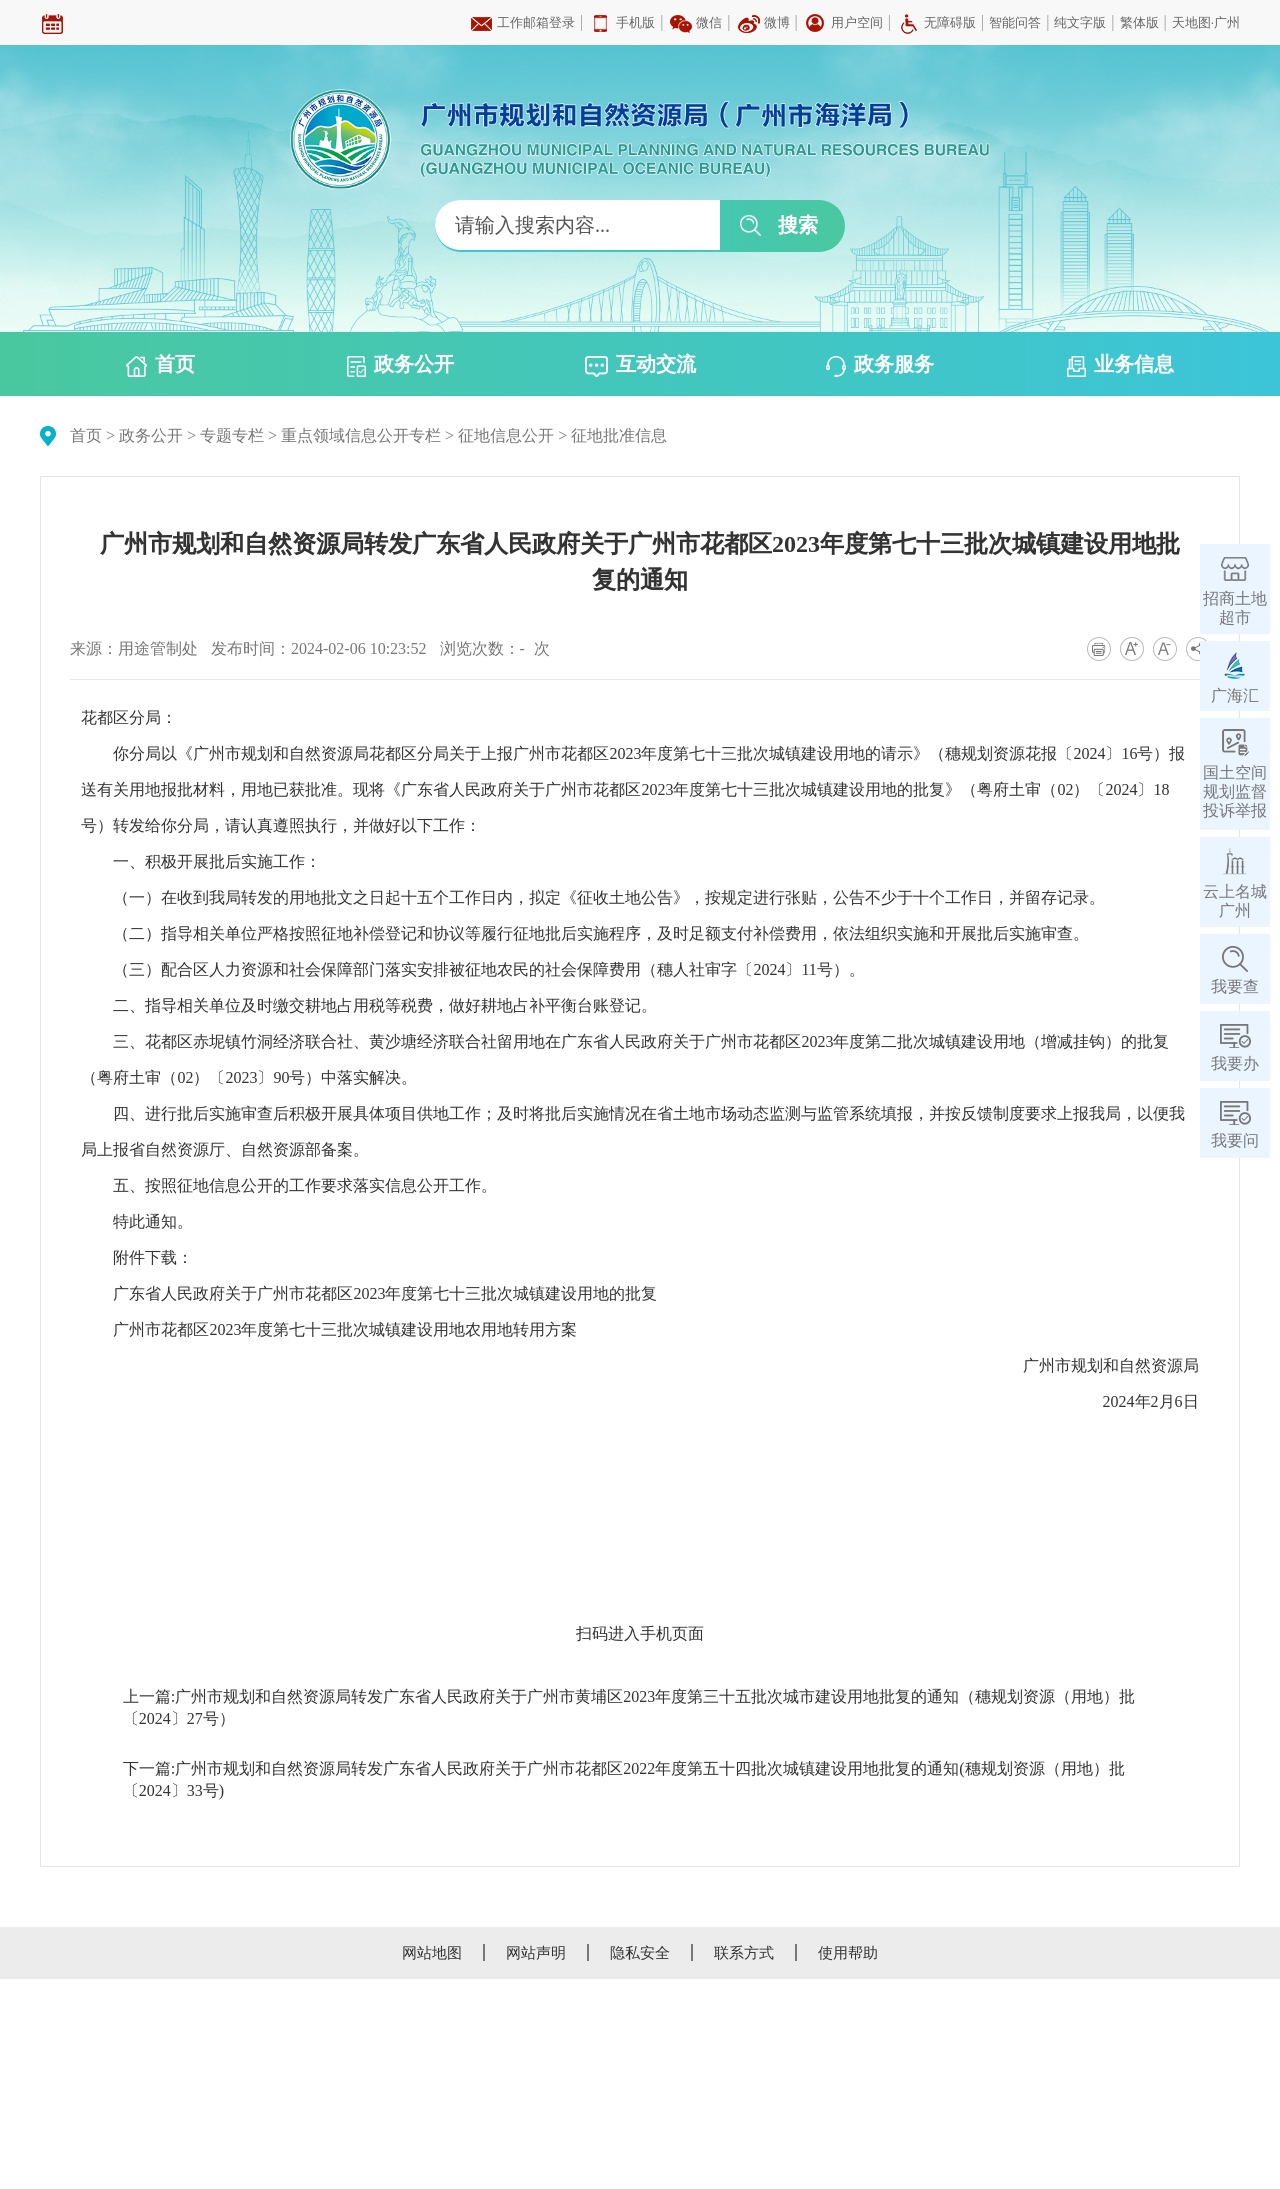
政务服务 (880, 365)
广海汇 (1235, 695)
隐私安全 (640, 1953)
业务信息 (1120, 365)
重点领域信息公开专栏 (361, 435)
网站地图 (432, 1953)
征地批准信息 (619, 435)
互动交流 (640, 365)
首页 (160, 365)
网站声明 (536, 1953)
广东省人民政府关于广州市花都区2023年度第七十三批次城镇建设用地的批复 (385, 1293)
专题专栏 (232, 435)
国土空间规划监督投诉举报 (1235, 791)
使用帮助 (848, 1953)
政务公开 (400, 365)
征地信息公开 (506, 435)
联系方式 (744, 1953)
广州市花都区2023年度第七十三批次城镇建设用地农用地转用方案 (345, 1329)
